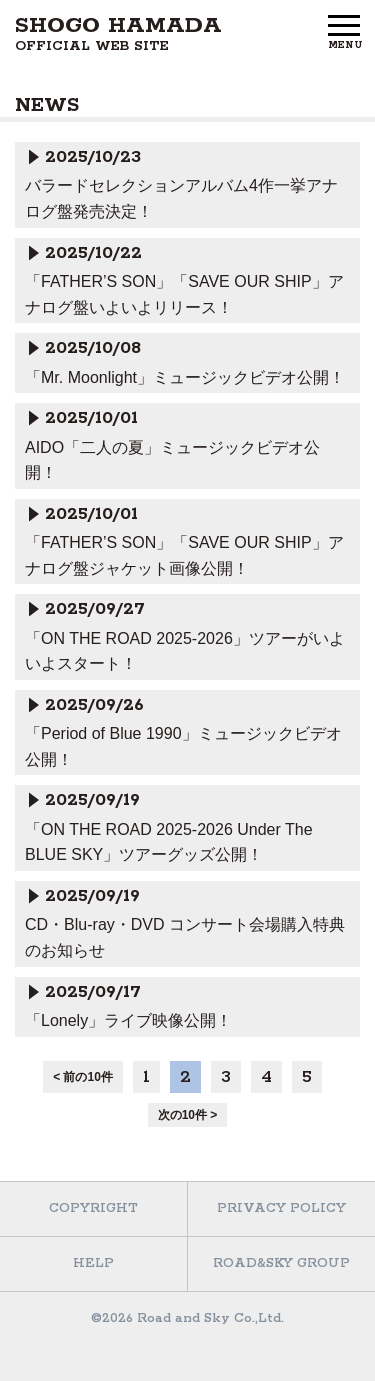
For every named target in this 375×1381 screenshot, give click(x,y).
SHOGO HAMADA (118, 34)
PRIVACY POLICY (281, 1208)
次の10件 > (188, 1115)
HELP (93, 1263)
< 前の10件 (83, 1077)
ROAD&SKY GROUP (281, 1263)
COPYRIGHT (93, 1208)
